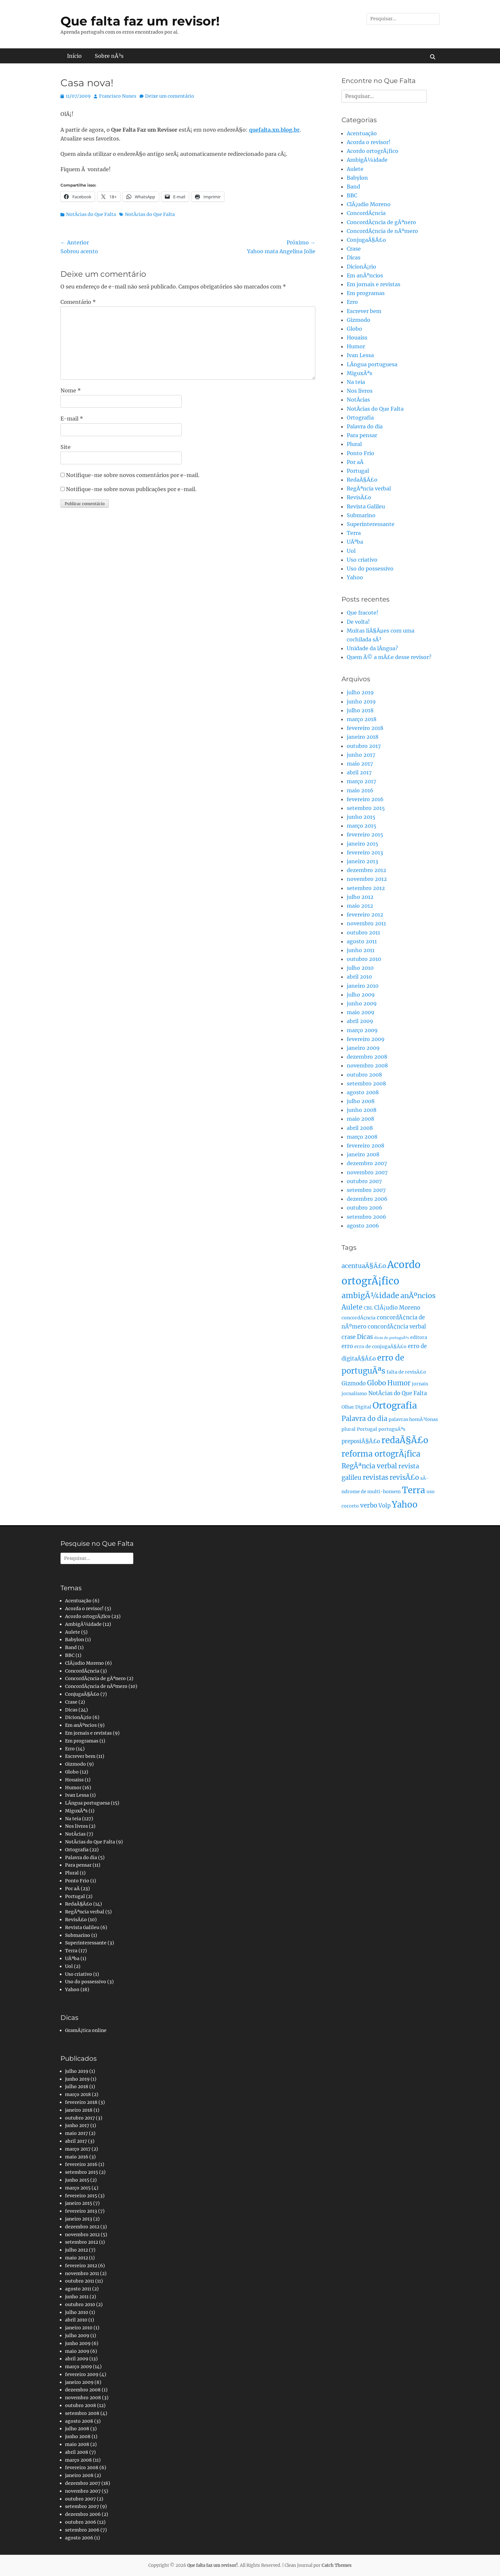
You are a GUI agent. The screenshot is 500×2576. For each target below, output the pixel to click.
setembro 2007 (366, 1190)
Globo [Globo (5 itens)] (376, 1383)
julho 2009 (361, 994)
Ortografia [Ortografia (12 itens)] (395, 1405)
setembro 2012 (366, 888)
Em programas (366, 293)
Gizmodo (358, 320)
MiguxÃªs (359, 373)
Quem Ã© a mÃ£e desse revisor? (389, 657)
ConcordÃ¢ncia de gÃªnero (381, 222)
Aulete (355, 169)
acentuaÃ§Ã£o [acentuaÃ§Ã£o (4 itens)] (364, 1266)
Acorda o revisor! (369, 142)
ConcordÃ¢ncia (366, 213)
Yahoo (355, 577)
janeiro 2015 (362, 843)
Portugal (358, 471)
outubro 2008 (364, 1074)
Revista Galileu (366, 506)
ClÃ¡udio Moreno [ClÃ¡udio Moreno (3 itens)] (397, 1307)
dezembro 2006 (367, 1199)
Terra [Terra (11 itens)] (413, 1490)
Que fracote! (362, 612)
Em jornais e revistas (373, 284)
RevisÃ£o (359, 497)
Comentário (78, 302)
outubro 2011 (363, 932)
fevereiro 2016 (365, 799)
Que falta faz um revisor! (140, 21)
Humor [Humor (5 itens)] (398, 1383)
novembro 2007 (367, 1172)
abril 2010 (359, 976)
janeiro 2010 (362, 986)
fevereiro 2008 (365, 1145)
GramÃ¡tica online (86, 2030)
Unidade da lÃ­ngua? (372, 648)
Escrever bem (364, 311)
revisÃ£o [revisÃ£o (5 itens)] (404, 1477)
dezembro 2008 (367, 1056)
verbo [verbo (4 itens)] (368, 1505)
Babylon (357, 177)
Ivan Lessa (360, 355)
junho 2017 (361, 754)
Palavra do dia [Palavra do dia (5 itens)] (364, 1418)
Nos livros (360, 391)
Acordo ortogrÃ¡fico (372, 151)
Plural (354, 444)
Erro (352, 302)
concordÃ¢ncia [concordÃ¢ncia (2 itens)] (358, 1318)
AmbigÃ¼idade (367, 160)
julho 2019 (360, 692)
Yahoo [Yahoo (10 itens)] (405, 1504)
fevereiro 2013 (365, 852)
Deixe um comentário (169, 96)
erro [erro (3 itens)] (347, 1346)
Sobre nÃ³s (109, 56)
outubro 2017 (364, 746)
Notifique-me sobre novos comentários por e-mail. (132, 475)
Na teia (356, 382)
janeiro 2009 (363, 1048)
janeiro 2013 (362, 861)
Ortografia (360, 417)
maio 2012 (360, 905)
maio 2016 (360, 790)
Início (74, 56)
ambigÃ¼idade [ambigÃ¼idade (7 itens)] (370, 1295)
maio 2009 (361, 1012)
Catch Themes (337, 2565)
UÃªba (355, 541)
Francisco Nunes (117, 96)
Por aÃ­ (355, 462)
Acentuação (362, 133)
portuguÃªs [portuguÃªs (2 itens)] (391, 1429)
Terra (354, 533)
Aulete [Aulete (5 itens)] (352, 1307)
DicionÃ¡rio (361, 266)
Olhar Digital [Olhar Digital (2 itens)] (356, 1407)
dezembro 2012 (366, 870)
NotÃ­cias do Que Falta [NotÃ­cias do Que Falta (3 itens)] (397, 1393)
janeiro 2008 (363, 1154)
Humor (356, 346)
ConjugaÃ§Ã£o (366, 240)
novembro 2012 (367, 879)
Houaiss (357, 337)
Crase (354, 248)
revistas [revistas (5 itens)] (375, 1477)
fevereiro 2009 (366, 1039)
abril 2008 (360, 1128)
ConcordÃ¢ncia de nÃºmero (382, 231)
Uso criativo (362, 559)
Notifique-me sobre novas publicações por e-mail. (131, 489)
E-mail (71, 418)
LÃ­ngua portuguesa (372, 364)
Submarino (361, 515)
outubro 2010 (364, 959)
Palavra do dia (365, 426)
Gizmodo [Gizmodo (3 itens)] (354, 1383)
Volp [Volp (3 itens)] (384, 1505)
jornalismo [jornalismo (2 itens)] (354, 1393)
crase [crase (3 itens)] (349, 1337)
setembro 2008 (366, 1083)
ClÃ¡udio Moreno (369, 204)
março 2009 (362, 1030)
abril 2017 (359, 772)
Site (65, 447)
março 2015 (361, 825)
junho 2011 (361, 950)
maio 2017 (360, 763)
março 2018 (361, 719)
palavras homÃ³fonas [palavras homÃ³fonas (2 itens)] (413, 1419)
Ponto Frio (360, 453)
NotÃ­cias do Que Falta (91, 214)
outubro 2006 (364, 1207)
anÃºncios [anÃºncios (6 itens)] (418, 1295)
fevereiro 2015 (365, 834)
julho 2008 (361, 1101)
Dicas (353, 257)
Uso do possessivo (370, 568)
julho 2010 (360, 968)
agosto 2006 (363, 1225)
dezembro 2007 (367, 1163)
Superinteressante (370, 524)
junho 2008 (361, 1110)
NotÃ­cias (358, 399)
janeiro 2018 (362, 737)
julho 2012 (360, 897)
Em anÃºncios (365, 275)
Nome (70, 390)
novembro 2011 (366, 923)
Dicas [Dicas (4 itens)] (365, 1337)
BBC (352, 195)
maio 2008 (360, 1118)
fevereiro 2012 (365, 914)
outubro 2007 (364, 1181)
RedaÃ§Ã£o (362, 479)
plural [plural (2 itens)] (349, 1429)
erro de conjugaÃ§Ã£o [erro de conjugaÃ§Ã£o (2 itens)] (380, 1346)
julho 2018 (360, 710)
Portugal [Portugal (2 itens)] (367, 1429)
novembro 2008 (367, 1065)
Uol (351, 551)
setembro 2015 (366, 808)
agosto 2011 (362, 941)
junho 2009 (362, 1003)
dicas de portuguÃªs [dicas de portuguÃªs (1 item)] (391, 1338)
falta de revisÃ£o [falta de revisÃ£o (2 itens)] (406, 1372)
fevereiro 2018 (365, 728)
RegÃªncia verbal (369, 488)
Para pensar (362, 435)
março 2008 (362, 1136)
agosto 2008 (363, 1092)
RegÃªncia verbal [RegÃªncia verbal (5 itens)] (369, 1466)
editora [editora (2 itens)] (418, 1337)
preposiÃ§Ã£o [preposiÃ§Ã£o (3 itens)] (361, 1441)
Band (353, 186)
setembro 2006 (366, 1217)
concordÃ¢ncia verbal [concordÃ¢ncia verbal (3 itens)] (397, 1326)
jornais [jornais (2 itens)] (420, 1384)
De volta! (358, 622)
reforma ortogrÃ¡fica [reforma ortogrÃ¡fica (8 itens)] (381, 1454)
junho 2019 (361, 701)
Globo (354, 328)
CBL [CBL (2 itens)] (368, 1308)
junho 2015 (361, 817)
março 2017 (361, 781)
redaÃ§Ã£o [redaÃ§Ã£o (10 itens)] (404, 1440)
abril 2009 (360, 1021)
